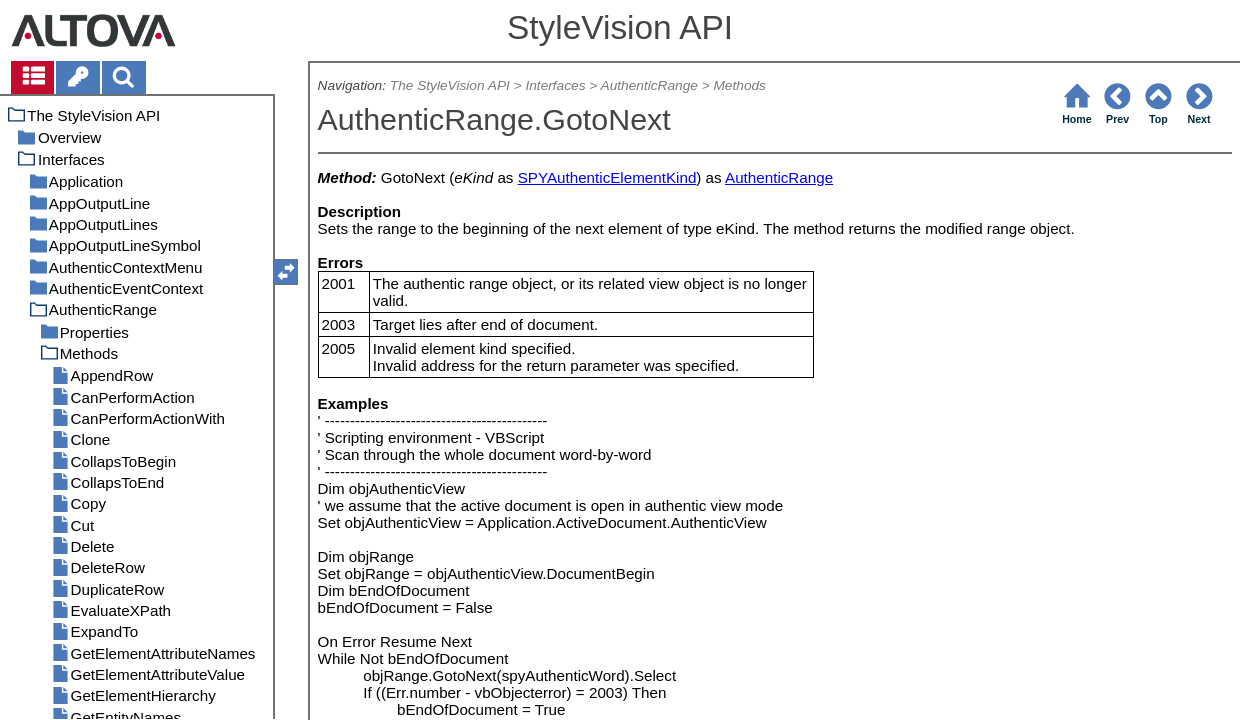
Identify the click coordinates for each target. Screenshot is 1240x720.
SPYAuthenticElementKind (607, 177)
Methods (739, 85)
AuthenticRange (649, 85)
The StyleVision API (450, 85)
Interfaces (555, 85)
